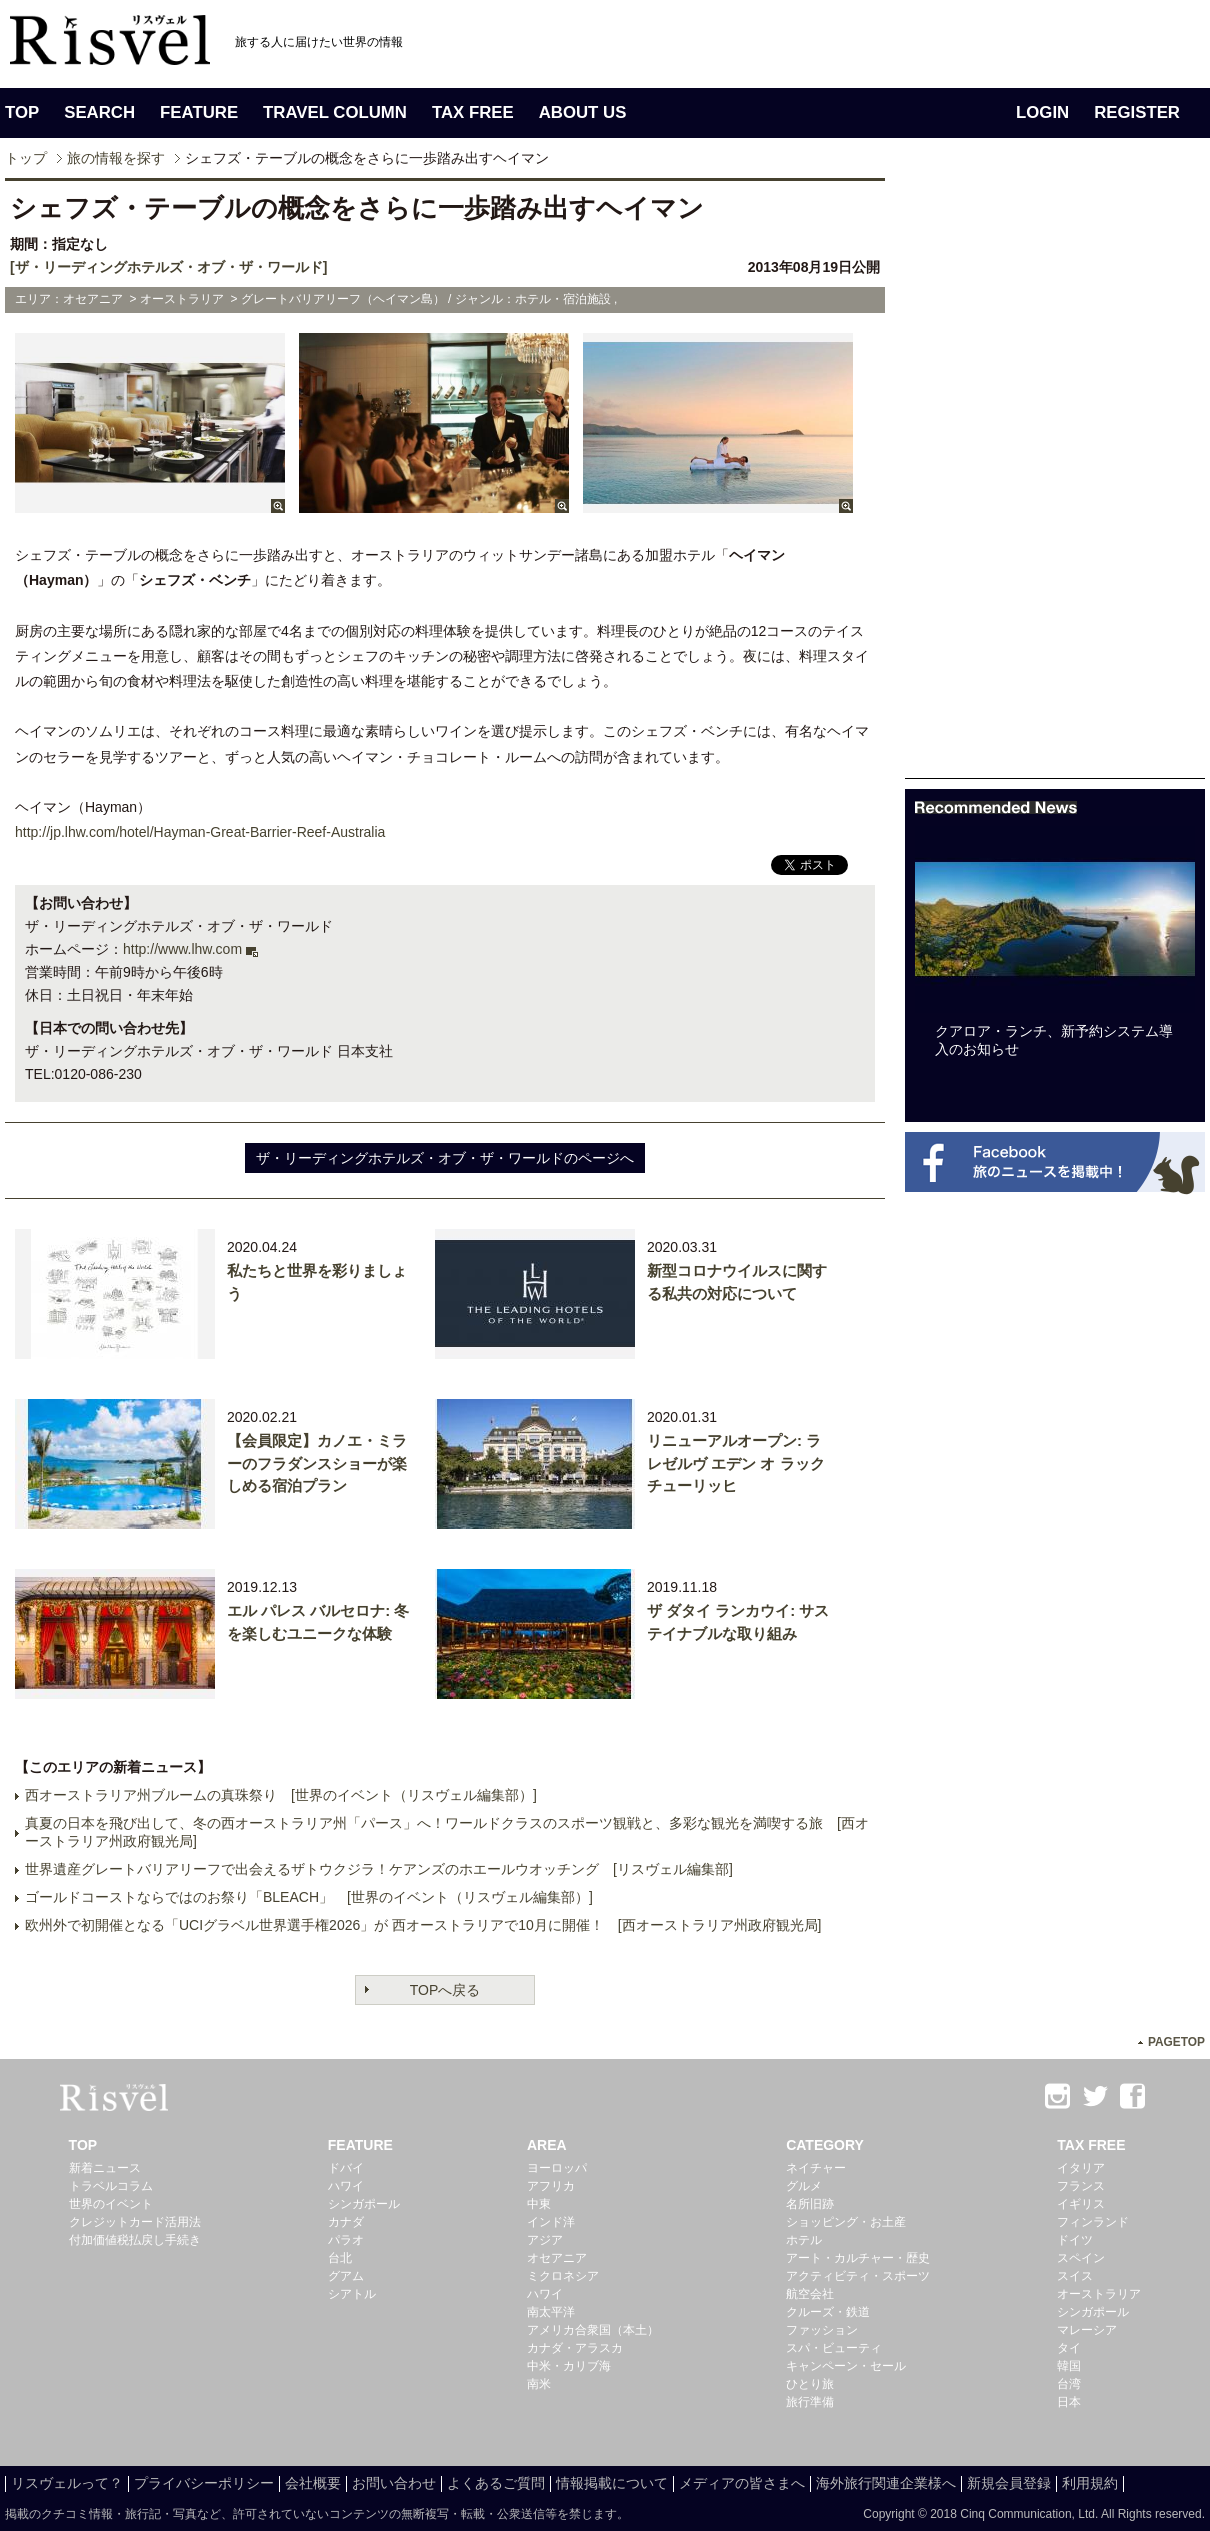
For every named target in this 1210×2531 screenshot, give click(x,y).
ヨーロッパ (557, 2168)
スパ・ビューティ (834, 2348)
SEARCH (99, 112)
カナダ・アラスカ (575, 2348)
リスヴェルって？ (67, 2483)
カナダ (346, 2222)
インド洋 (551, 2222)
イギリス (1081, 2204)
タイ (1069, 2348)
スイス (1075, 2276)
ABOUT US (583, 112)
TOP (22, 112)
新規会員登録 (1009, 2483)
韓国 (1069, 2366)
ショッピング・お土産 (846, 2222)
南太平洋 (551, 2312)
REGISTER (1137, 112)
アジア (545, 2240)
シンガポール (364, 2204)
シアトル (352, 2294)
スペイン (1081, 2258)
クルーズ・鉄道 (828, 2312)
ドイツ (1075, 2240)
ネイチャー (816, 2168)
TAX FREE (473, 112)
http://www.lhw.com (182, 949)
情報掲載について (612, 2483)
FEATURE (199, 112)
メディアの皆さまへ (742, 2483)
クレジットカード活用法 (135, 2222)
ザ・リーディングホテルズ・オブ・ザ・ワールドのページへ (445, 1158)
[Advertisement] (1055, 478)
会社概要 (313, 2483)
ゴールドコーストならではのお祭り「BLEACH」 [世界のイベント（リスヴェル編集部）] (309, 1897)
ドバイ (346, 2168)
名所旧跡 (810, 2204)
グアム (346, 2276)
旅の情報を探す (116, 158)
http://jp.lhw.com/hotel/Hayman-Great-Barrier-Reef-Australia (200, 832)
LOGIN (1042, 112)
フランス (1081, 2186)
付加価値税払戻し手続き (135, 2240)
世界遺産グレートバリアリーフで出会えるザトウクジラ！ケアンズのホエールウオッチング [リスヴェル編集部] (379, 1869)
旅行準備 (810, 2402)
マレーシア (1087, 2330)
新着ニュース (105, 2168)
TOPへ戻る (445, 1990)
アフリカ (551, 2186)
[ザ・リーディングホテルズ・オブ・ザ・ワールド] (168, 267)
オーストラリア (1099, 2294)
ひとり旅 (810, 2384)
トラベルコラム (111, 2186)
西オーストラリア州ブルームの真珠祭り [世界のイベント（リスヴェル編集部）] (281, 1795)
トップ (26, 158)
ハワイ (346, 2186)
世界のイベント (111, 2204)
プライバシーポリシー (204, 2483)
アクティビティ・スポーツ (858, 2276)
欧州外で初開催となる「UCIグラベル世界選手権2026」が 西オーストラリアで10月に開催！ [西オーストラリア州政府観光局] (423, 1925)
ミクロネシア (563, 2276)
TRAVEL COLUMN (335, 112)
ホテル (804, 2240)
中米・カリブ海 (569, 2366)
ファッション (822, 2330)
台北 (340, 2258)
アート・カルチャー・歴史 (858, 2258)
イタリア (1081, 2168)
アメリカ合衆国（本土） (593, 2330)
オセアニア (557, 2258)
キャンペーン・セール (846, 2366)
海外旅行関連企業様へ (886, 2483)
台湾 (1069, 2384)
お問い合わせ (394, 2483)
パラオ (346, 2240)
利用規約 (1090, 2483)
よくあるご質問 (496, 2483)
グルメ (804, 2186)
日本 (1069, 2402)
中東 (539, 2204)
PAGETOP (1176, 2042)
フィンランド (1093, 2222)
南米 (539, 2384)
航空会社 (810, 2294)
